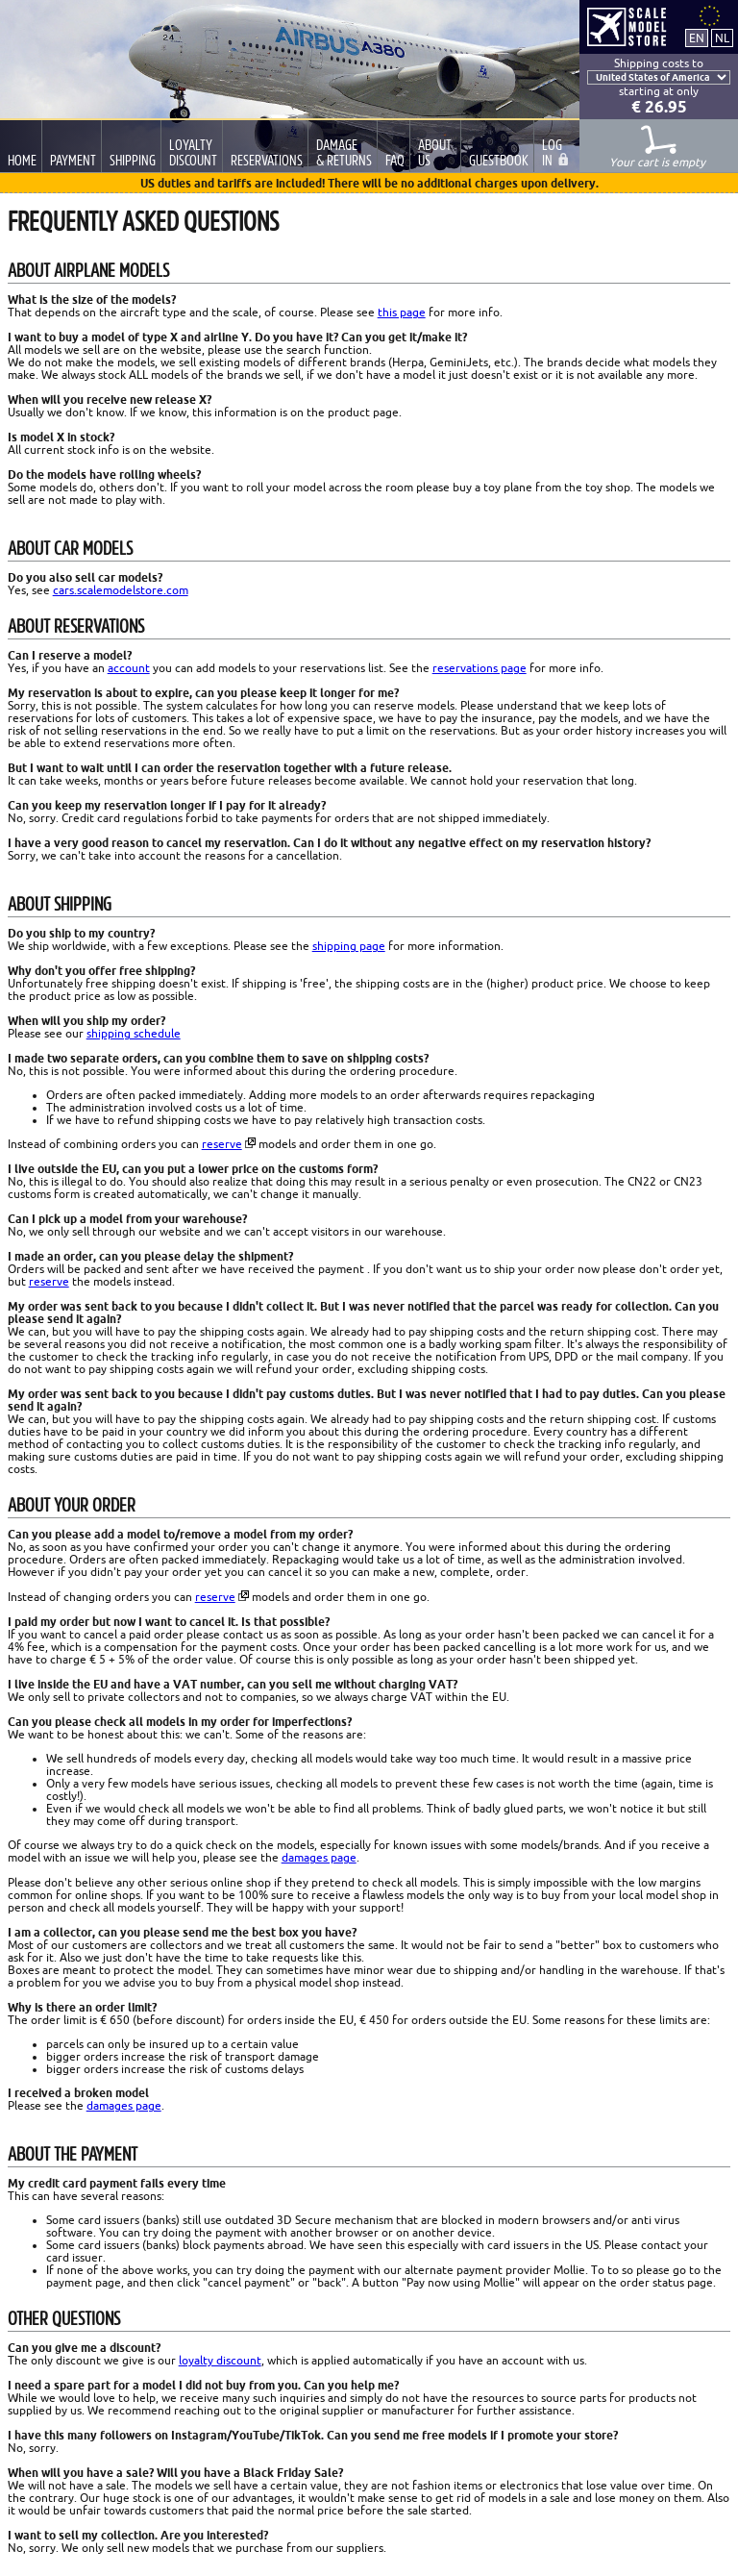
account (129, 668)
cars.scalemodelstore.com (120, 590)
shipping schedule (133, 1033)
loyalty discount (220, 2360)
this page (402, 312)
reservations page (479, 668)
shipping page (348, 945)
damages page (319, 1857)
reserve (222, 1144)
